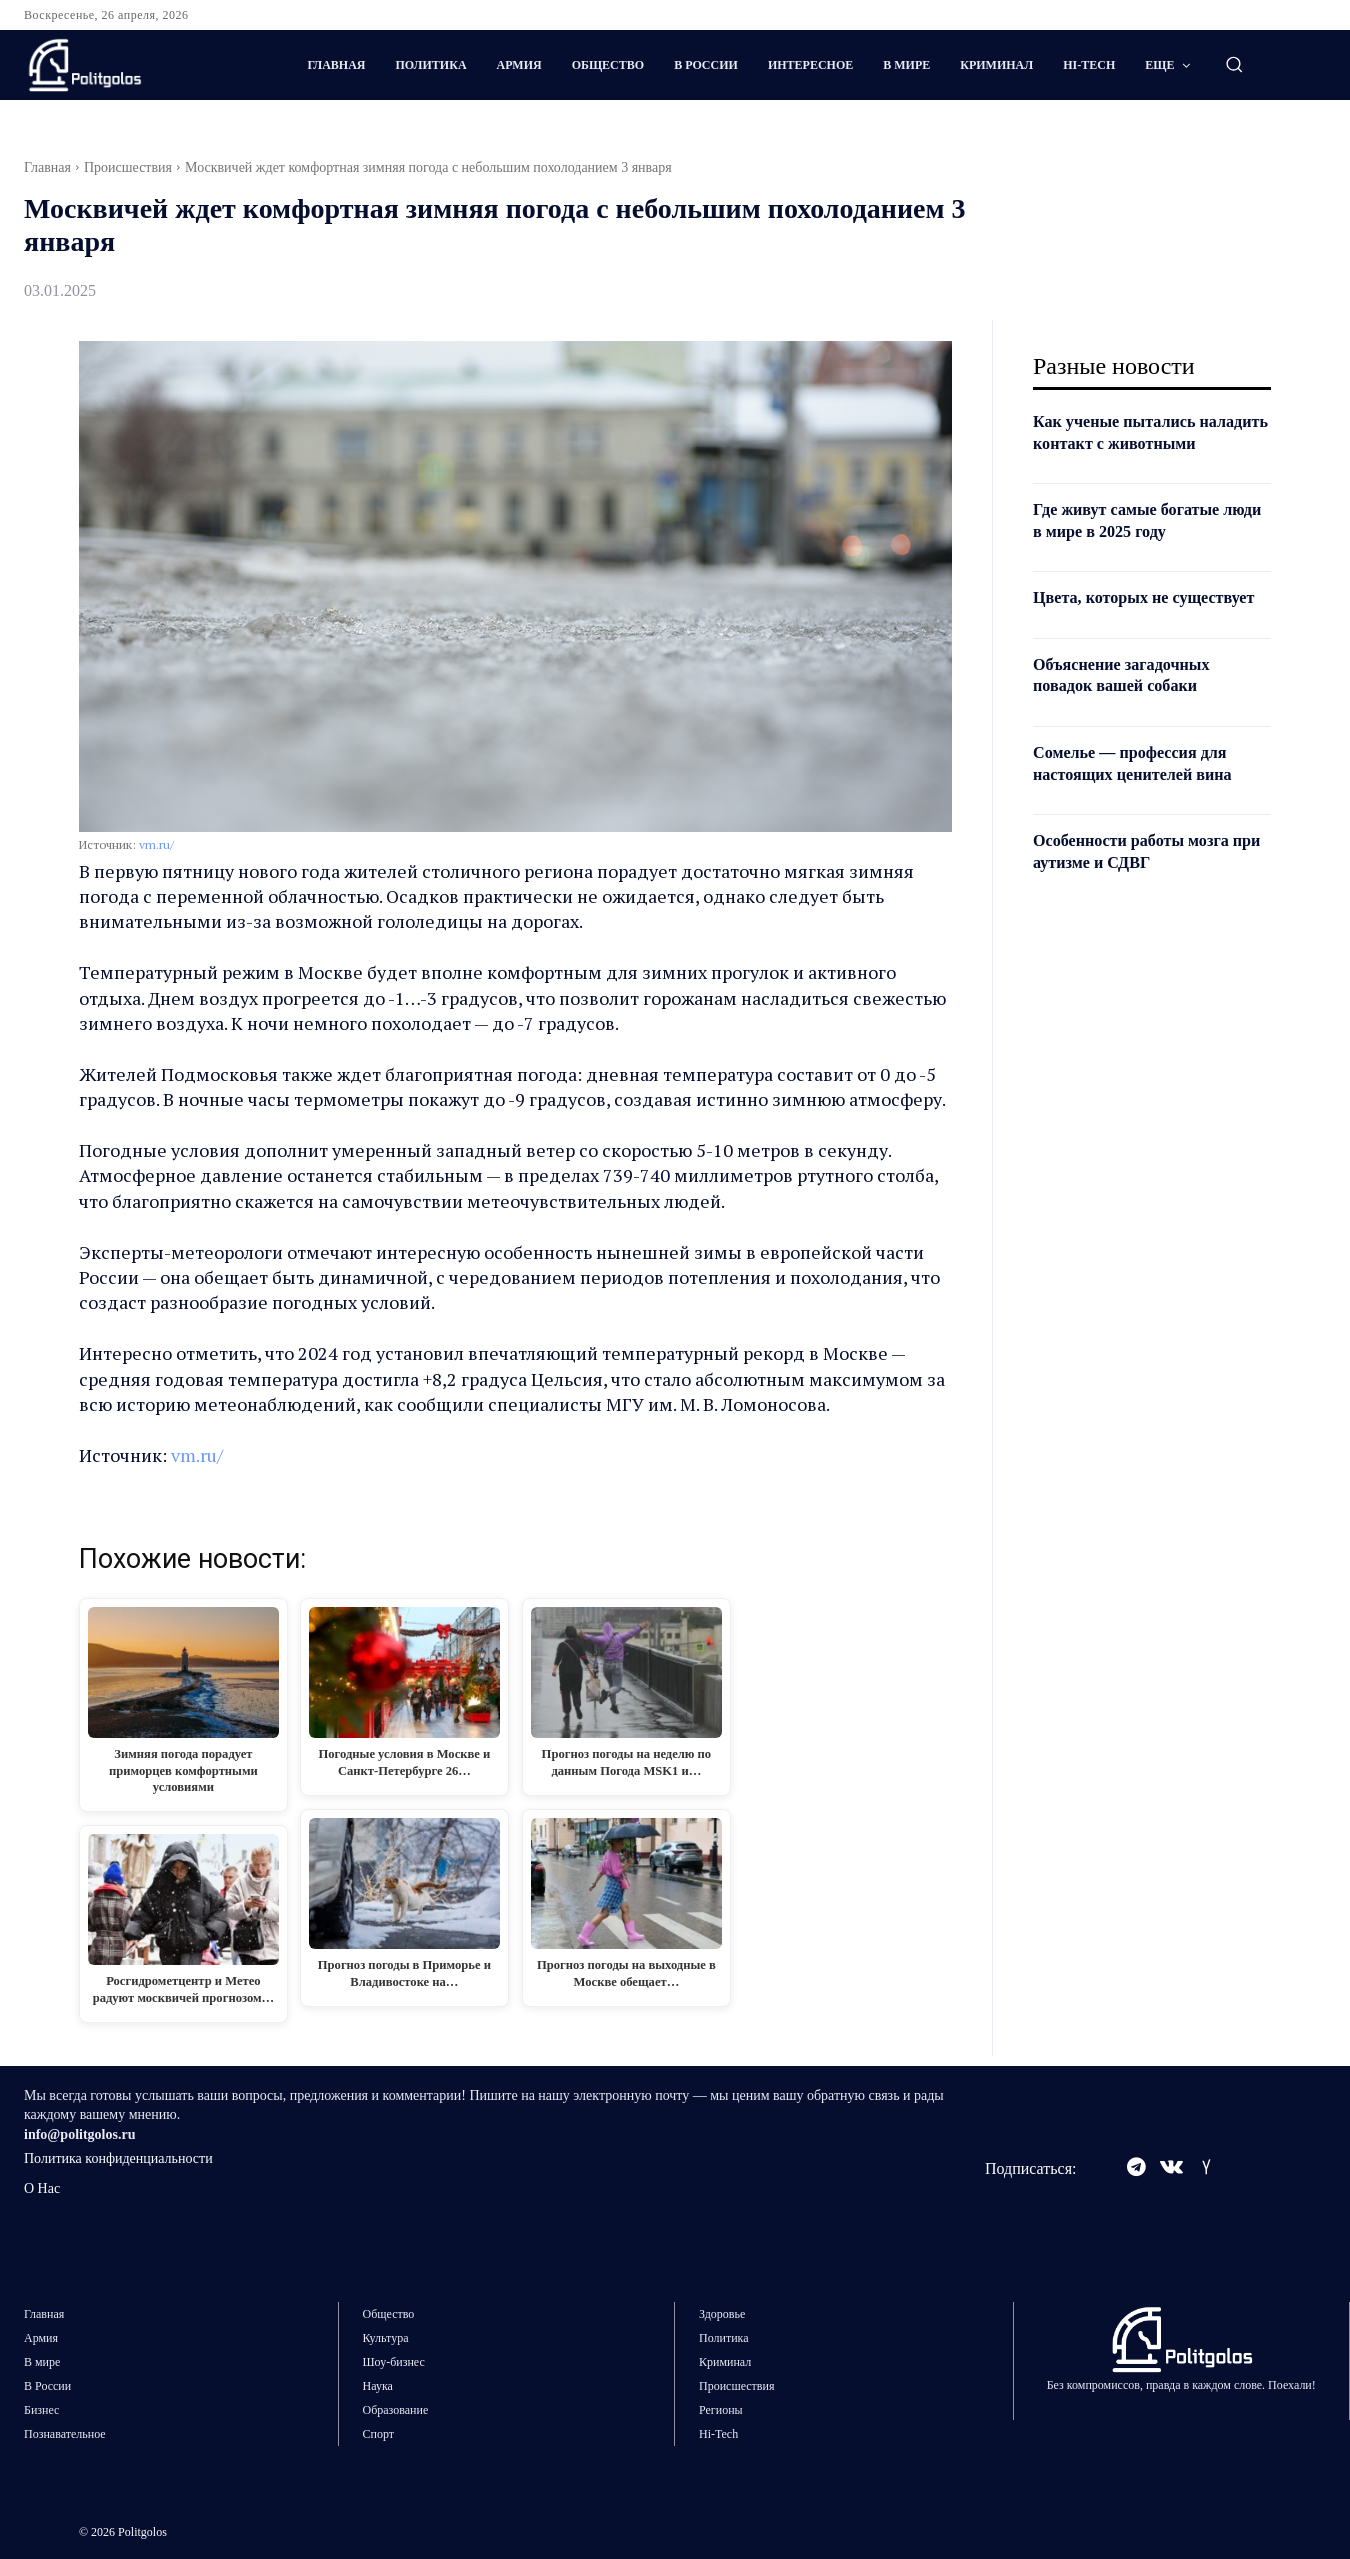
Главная (47, 167)
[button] (1234, 64)
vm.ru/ (156, 844)
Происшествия (128, 167)
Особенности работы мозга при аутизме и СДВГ (1142, 894)
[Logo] (138, 65)
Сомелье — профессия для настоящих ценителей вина (1144, 806)
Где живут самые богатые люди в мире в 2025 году (1137, 542)
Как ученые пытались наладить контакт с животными (1123, 442)
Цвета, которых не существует (1108, 630)
